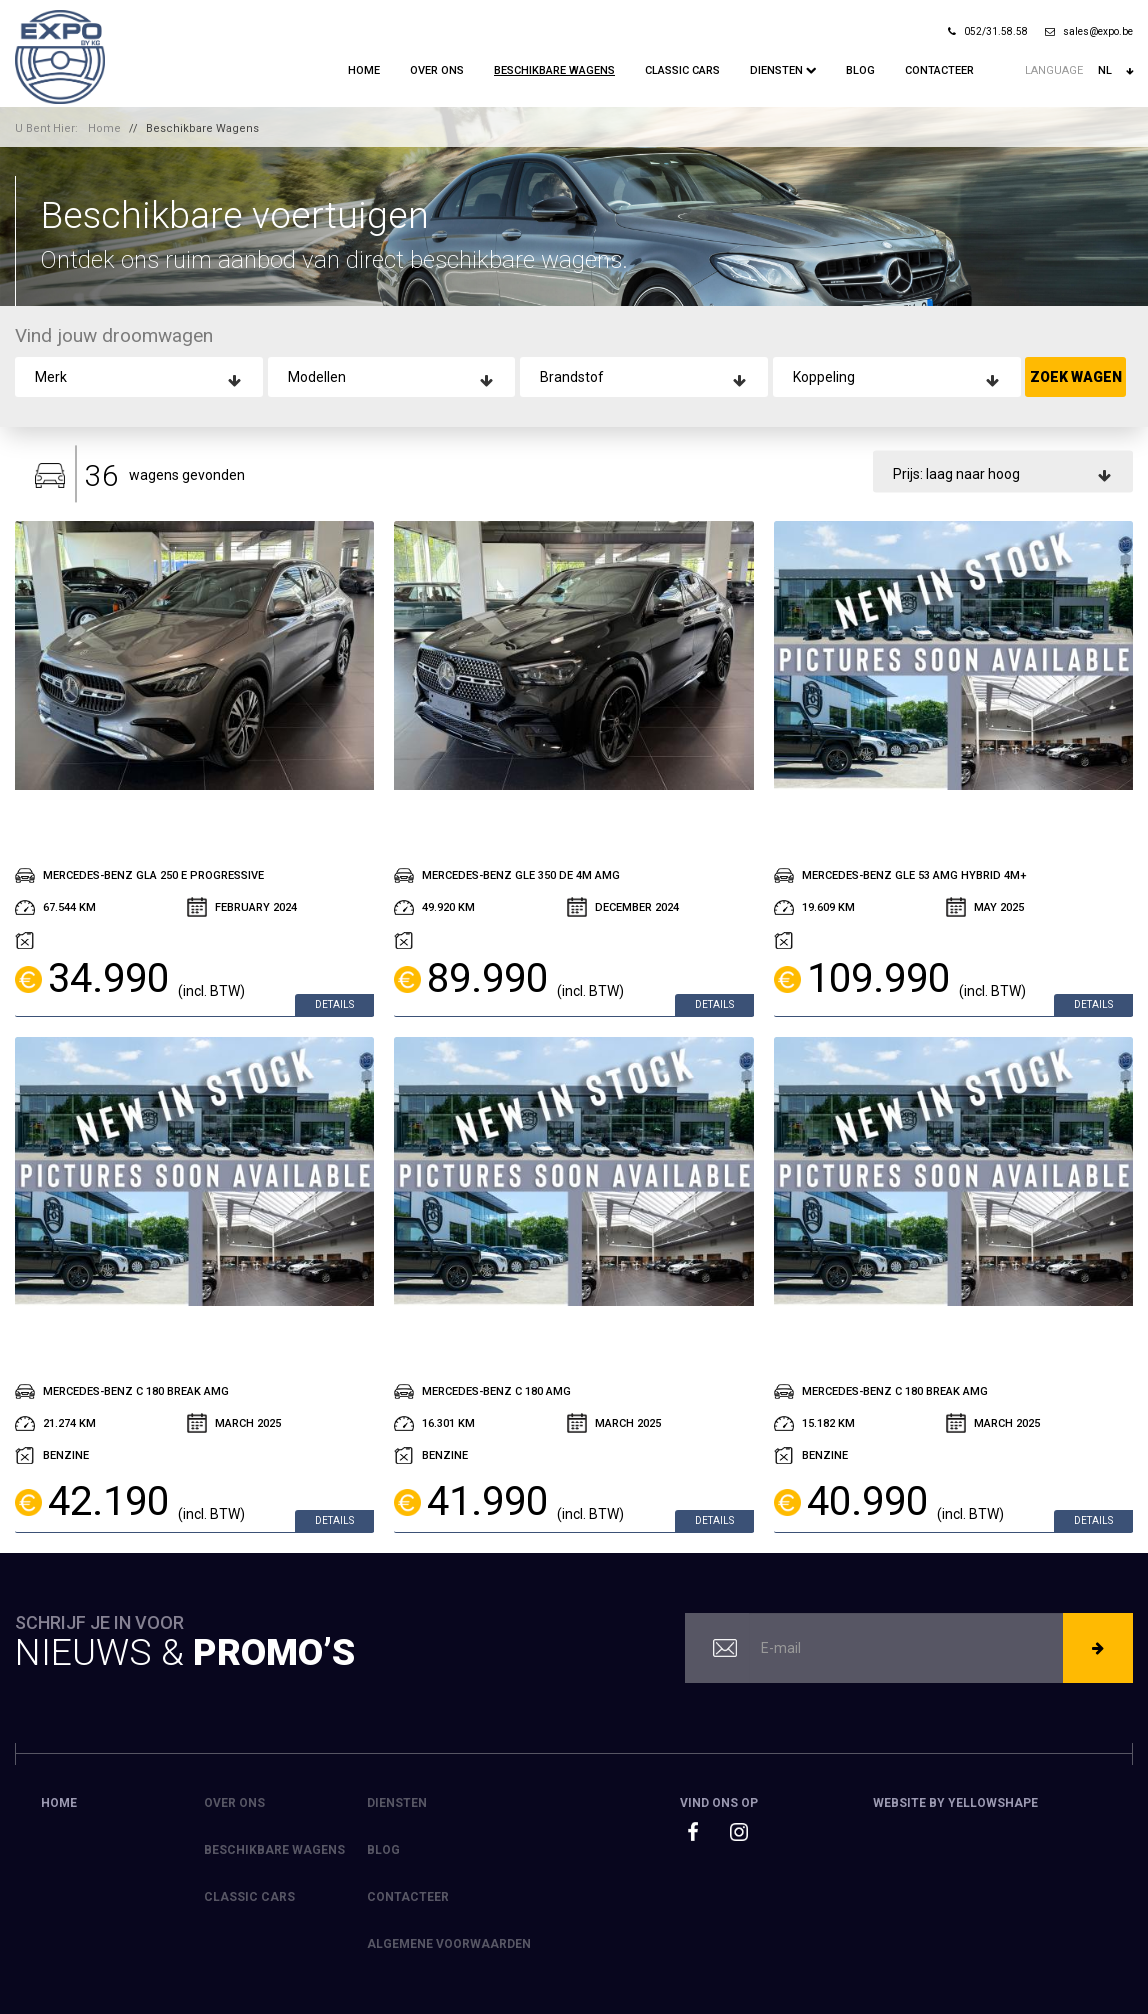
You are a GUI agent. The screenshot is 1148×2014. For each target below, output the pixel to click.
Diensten (783, 70)
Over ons (437, 70)
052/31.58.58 (988, 31)
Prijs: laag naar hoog (956, 473)
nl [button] (1115, 71)
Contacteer (939, 70)
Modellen (317, 377)
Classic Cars (682, 70)
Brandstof (572, 377)
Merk (51, 377)
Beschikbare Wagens (554, 70)
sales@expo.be (1089, 31)
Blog (860, 70)
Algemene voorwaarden (449, 1944)
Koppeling (824, 377)
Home (364, 70)
